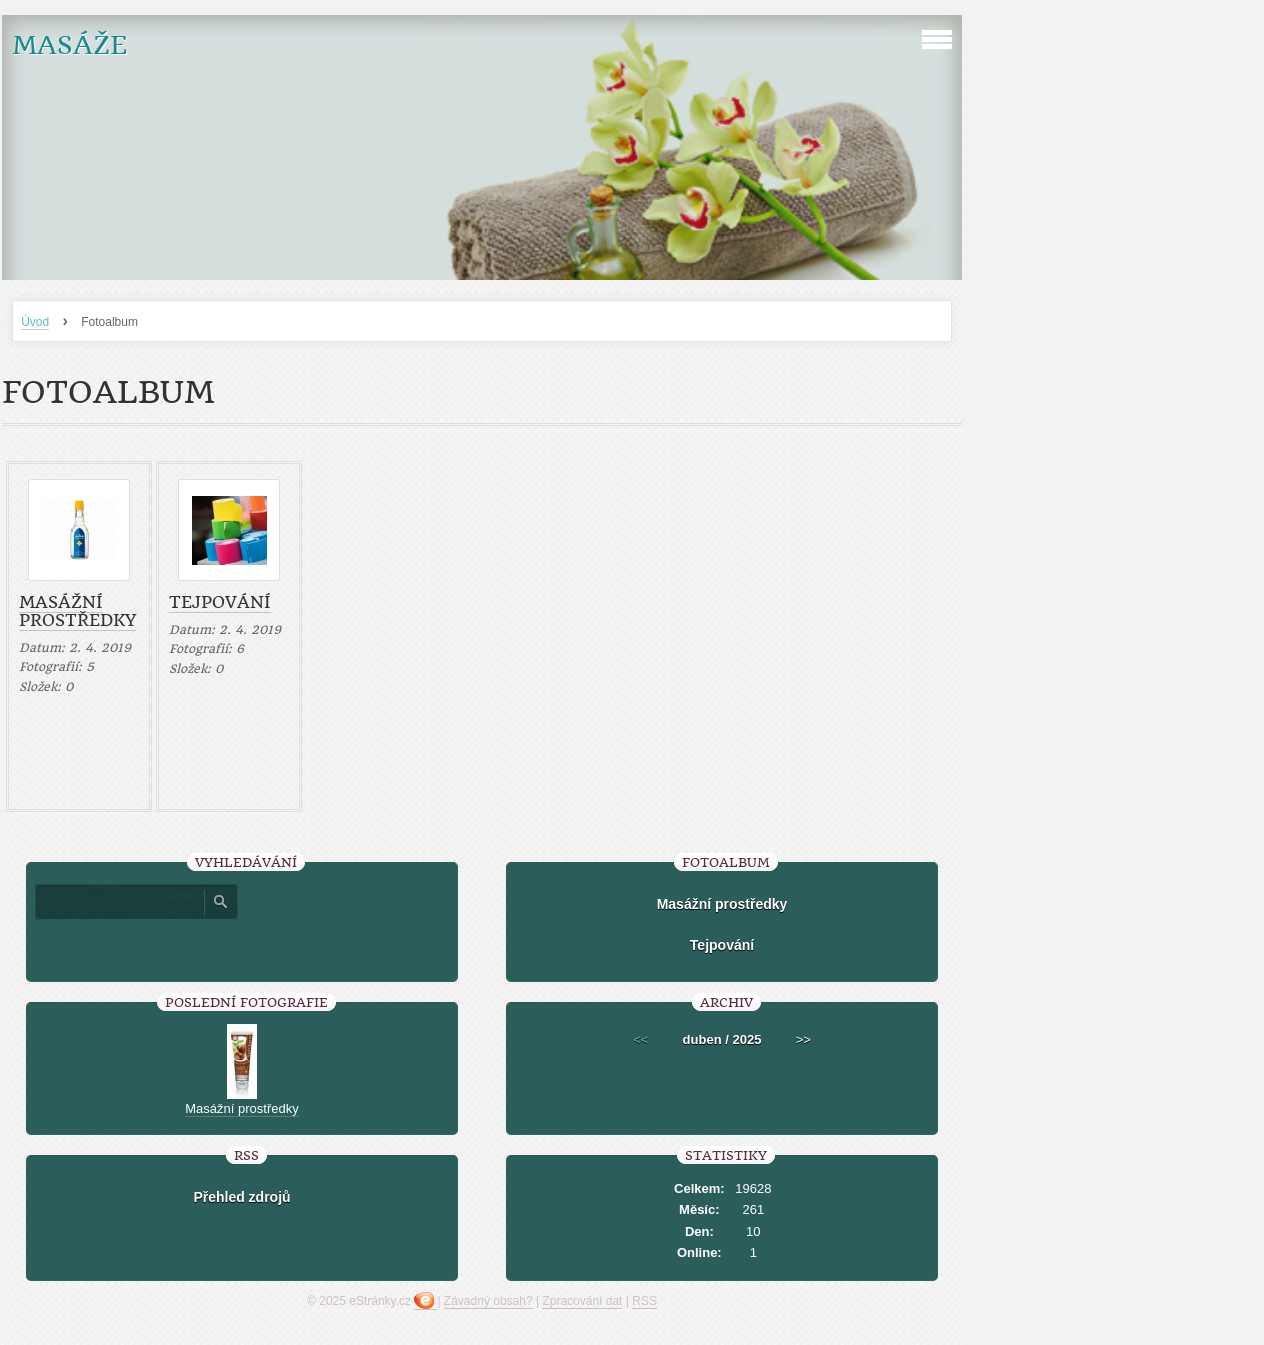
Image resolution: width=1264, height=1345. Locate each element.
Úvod (35, 322)
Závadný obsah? (488, 1301)
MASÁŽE (69, 45)
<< (640, 1039)
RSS (644, 1301)
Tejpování (220, 602)
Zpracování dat (582, 1301)
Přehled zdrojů (241, 1197)
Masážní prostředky (77, 611)
